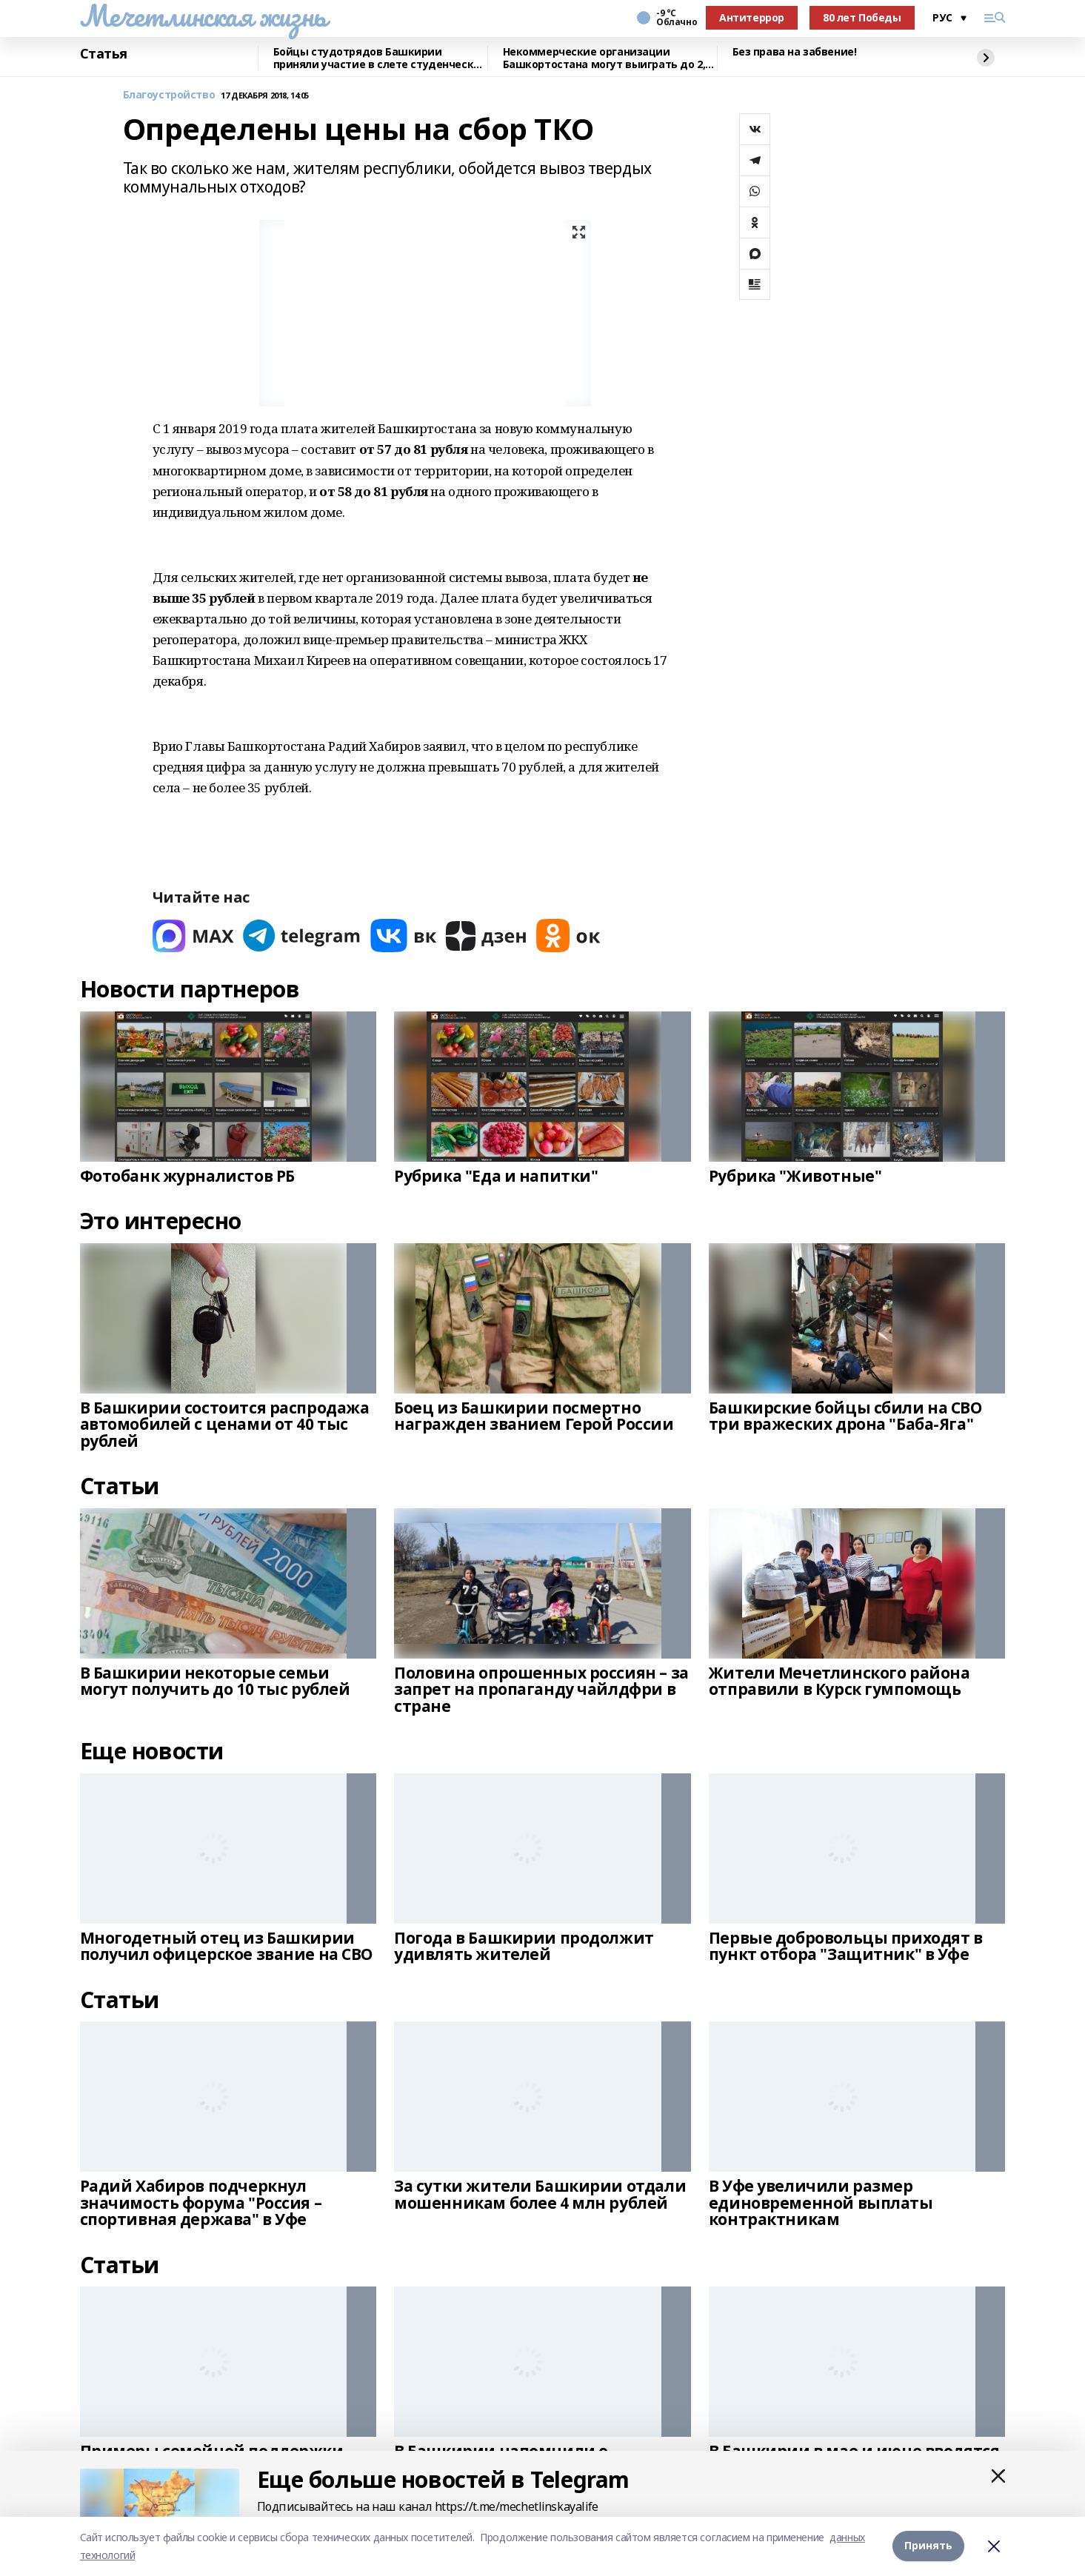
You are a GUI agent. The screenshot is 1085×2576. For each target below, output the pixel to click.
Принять (928, 2546)
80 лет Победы (862, 17)
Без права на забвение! (794, 52)
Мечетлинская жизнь (203, 15)
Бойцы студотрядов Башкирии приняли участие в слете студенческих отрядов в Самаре (380, 58)
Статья (103, 54)
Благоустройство (169, 95)
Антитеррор (751, 17)
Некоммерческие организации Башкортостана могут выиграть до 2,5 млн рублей (607, 58)
